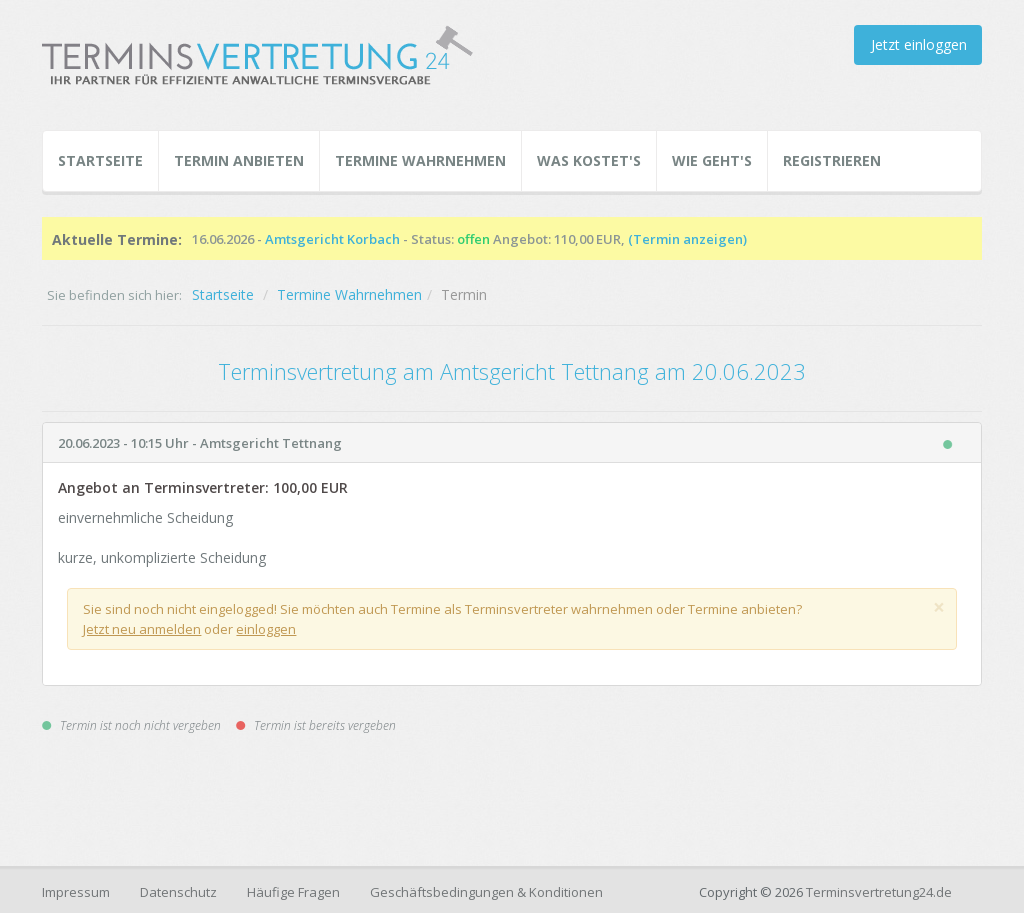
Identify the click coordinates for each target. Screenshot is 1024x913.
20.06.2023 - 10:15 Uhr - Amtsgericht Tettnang (200, 443)
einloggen (266, 629)
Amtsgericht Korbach (332, 239)
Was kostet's (589, 160)
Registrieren (832, 160)
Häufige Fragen (293, 892)
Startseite (100, 160)
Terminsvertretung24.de (879, 892)
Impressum (76, 892)
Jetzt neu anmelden (142, 629)
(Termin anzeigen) (687, 239)
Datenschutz (178, 892)
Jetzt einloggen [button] (919, 44)
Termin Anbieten (239, 160)
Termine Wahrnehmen (420, 160)
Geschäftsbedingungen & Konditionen (486, 892)
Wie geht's (712, 160)
